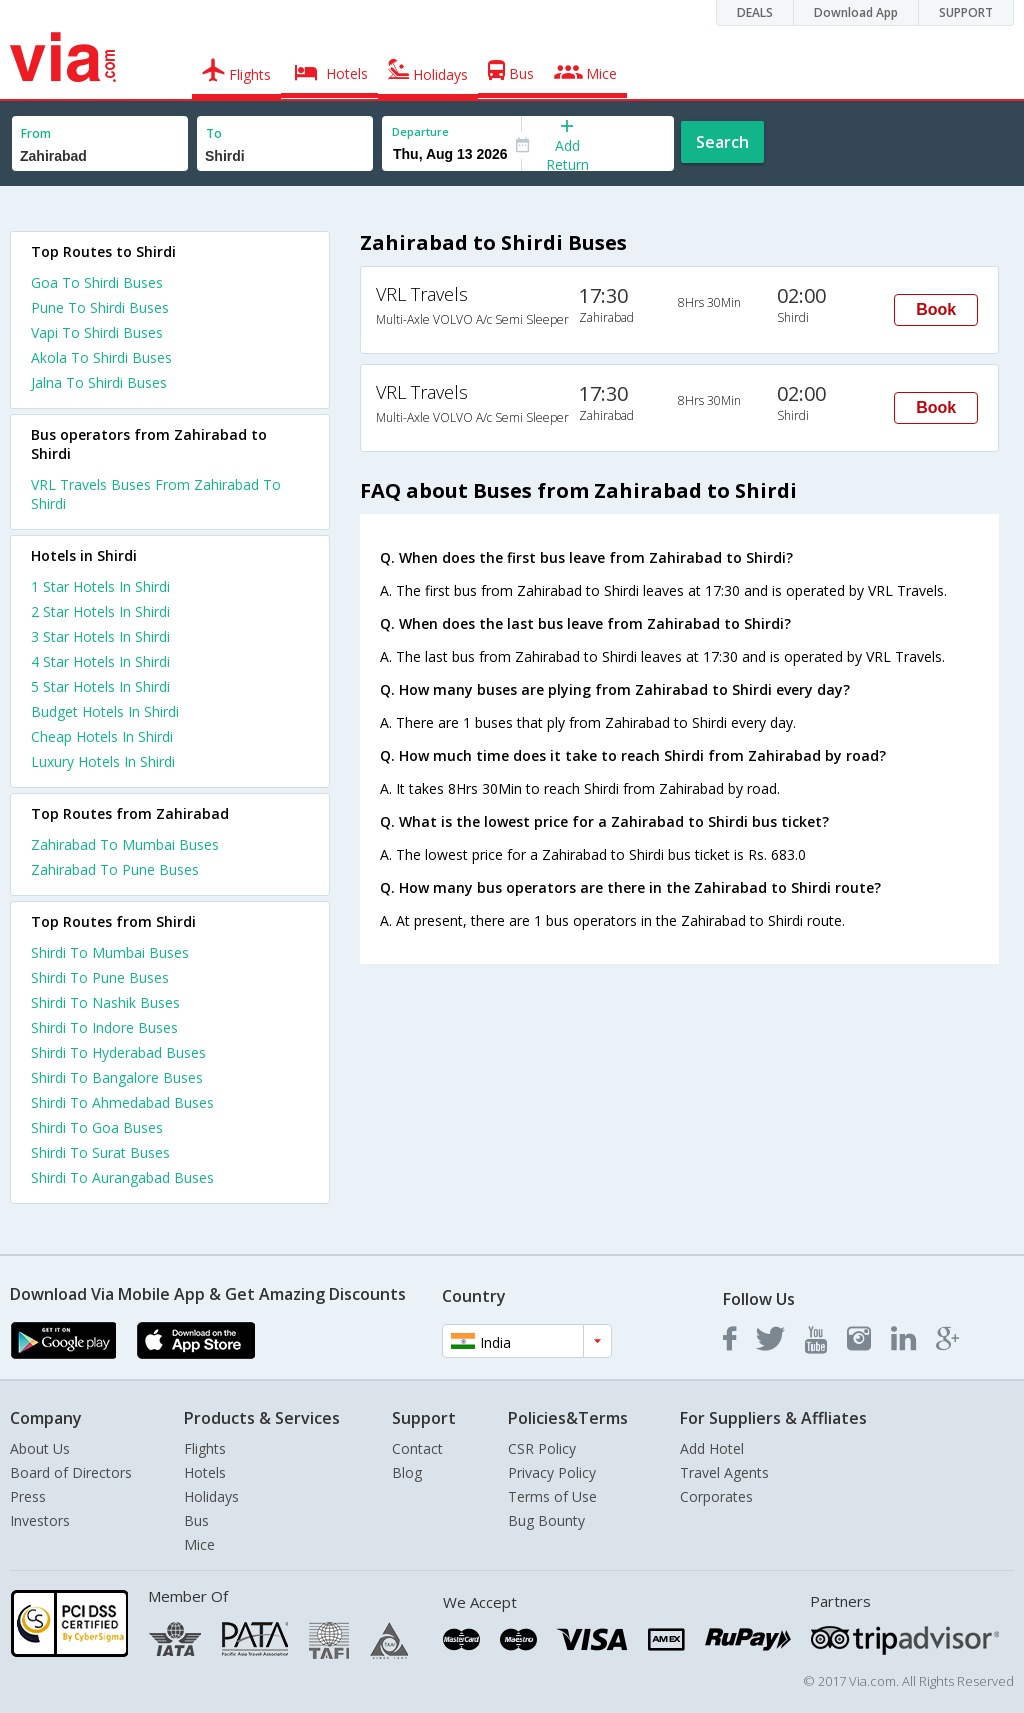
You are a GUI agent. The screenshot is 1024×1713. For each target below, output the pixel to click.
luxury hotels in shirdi (103, 761)
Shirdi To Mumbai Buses (110, 952)
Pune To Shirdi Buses (100, 307)
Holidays (211, 1496)
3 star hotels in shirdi (100, 636)
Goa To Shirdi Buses (97, 282)
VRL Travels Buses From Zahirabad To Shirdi (156, 494)
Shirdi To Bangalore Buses (117, 1077)
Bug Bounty (546, 1520)
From (36, 133)
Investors (40, 1520)
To (214, 133)
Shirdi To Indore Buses (104, 1027)
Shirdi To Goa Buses (97, 1127)
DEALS (755, 12)
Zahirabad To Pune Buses (115, 869)
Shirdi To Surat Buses (100, 1152)
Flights (205, 1448)
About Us (40, 1448)
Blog (407, 1472)
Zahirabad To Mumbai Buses (125, 844)
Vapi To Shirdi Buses (97, 332)
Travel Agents (724, 1472)
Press (28, 1496)
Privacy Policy (552, 1472)
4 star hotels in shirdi (100, 661)
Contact (417, 1448)
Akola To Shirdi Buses (101, 357)
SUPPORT (966, 12)
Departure (420, 131)
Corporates (716, 1496)
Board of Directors (71, 1472)
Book (936, 309)
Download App (856, 12)
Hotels (205, 1472)
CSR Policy (542, 1448)
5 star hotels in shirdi (100, 686)
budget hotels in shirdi (105, 711)
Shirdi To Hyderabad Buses (118, 1052)
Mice (199, 1544)
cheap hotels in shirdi (102, 736)
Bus (196, 1520)
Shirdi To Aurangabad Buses (122, 1177)
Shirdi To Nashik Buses (105, 1002)
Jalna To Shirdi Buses (99, 382)
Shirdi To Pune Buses (100, 977)
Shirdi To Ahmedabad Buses (122, 1102)
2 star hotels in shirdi (100, 611)
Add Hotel (712, 1448)
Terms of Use (552, 1496)
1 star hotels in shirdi (100, 586)
